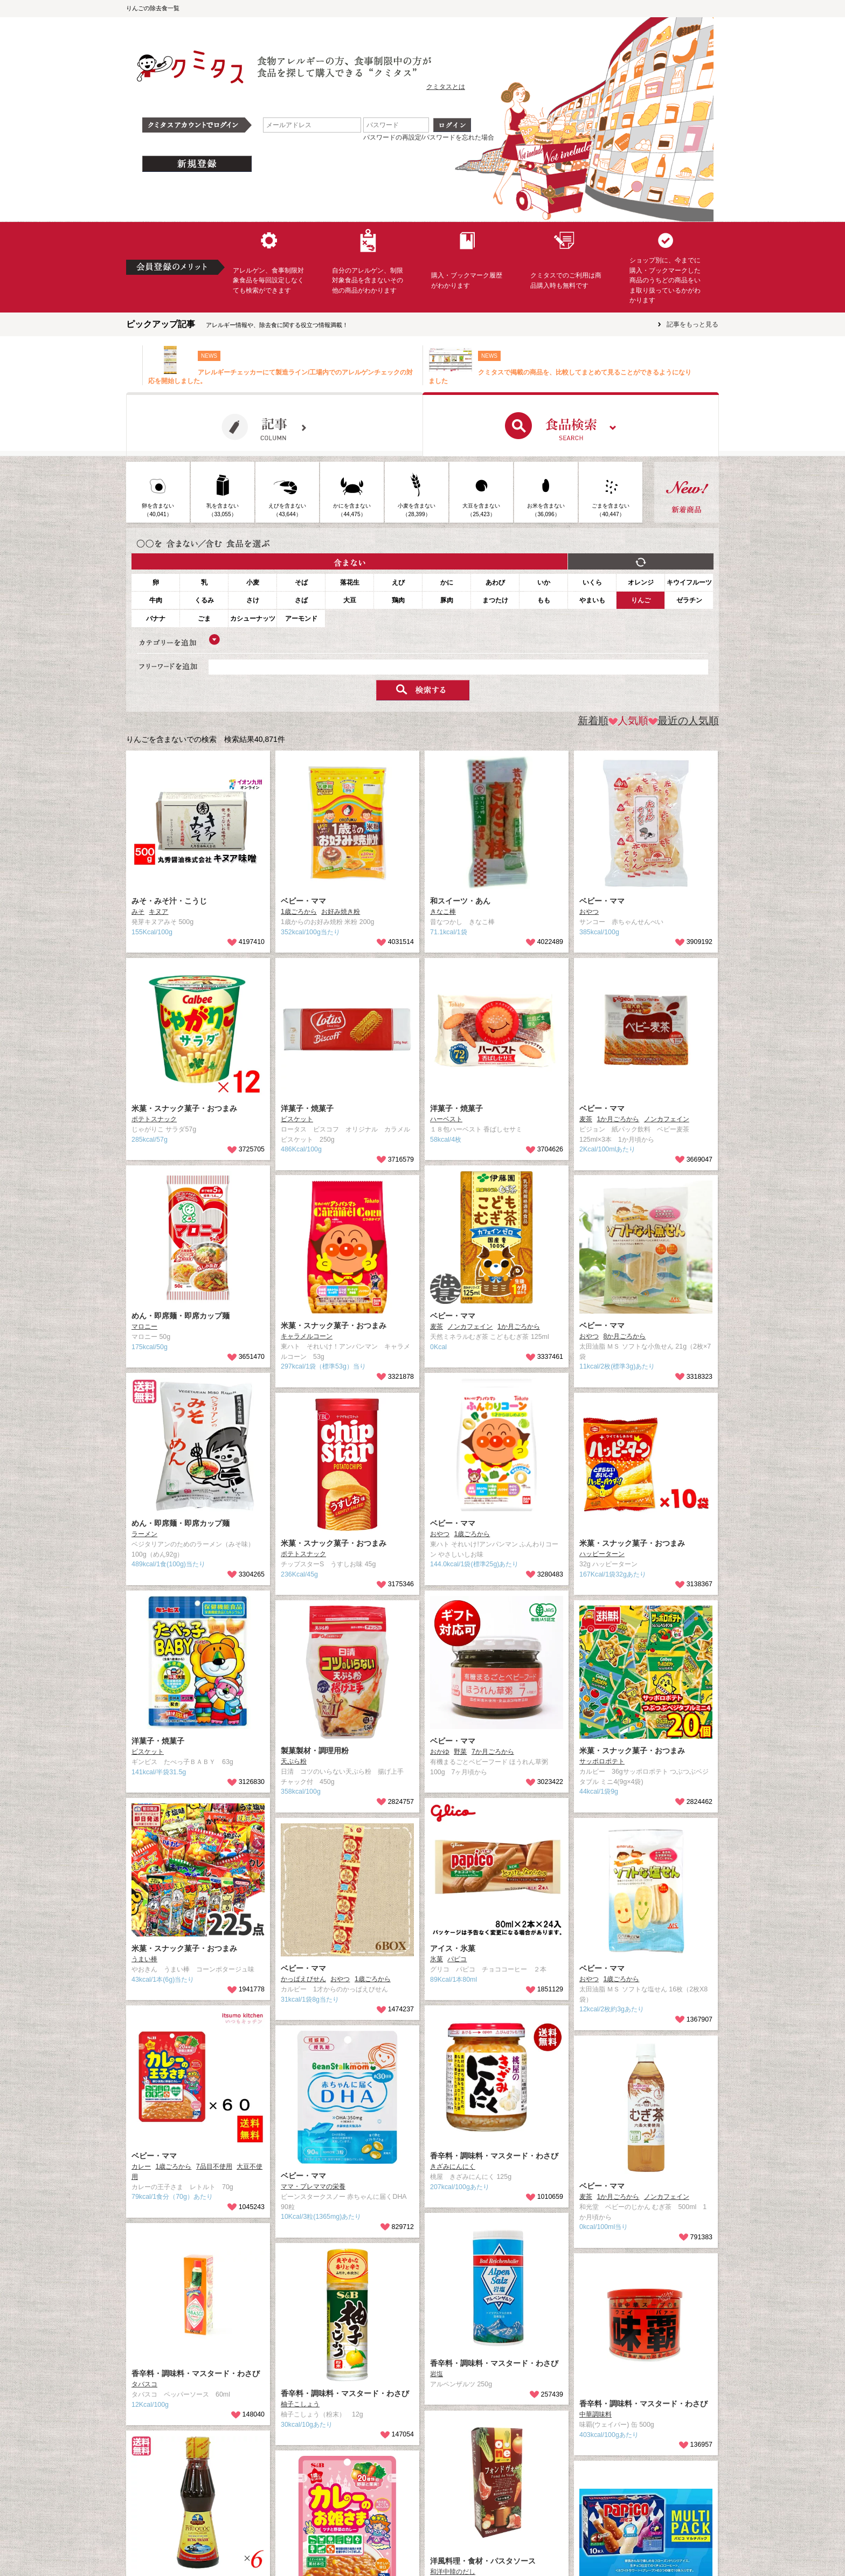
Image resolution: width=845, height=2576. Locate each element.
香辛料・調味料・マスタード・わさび (494, 2155)
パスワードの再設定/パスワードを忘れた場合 (428, 137)
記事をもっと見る (692, 324)
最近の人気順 (683, 720)
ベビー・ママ (303, 901)
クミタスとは (445, 87)
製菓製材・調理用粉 (315, 1750)
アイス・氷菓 (452, 1948)
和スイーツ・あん (460, 901)
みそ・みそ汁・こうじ (169, 901)
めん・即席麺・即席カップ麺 (180, 1315)
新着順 (593, 720)
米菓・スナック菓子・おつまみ (184, 1108)
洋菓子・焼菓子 (307, 1108)
